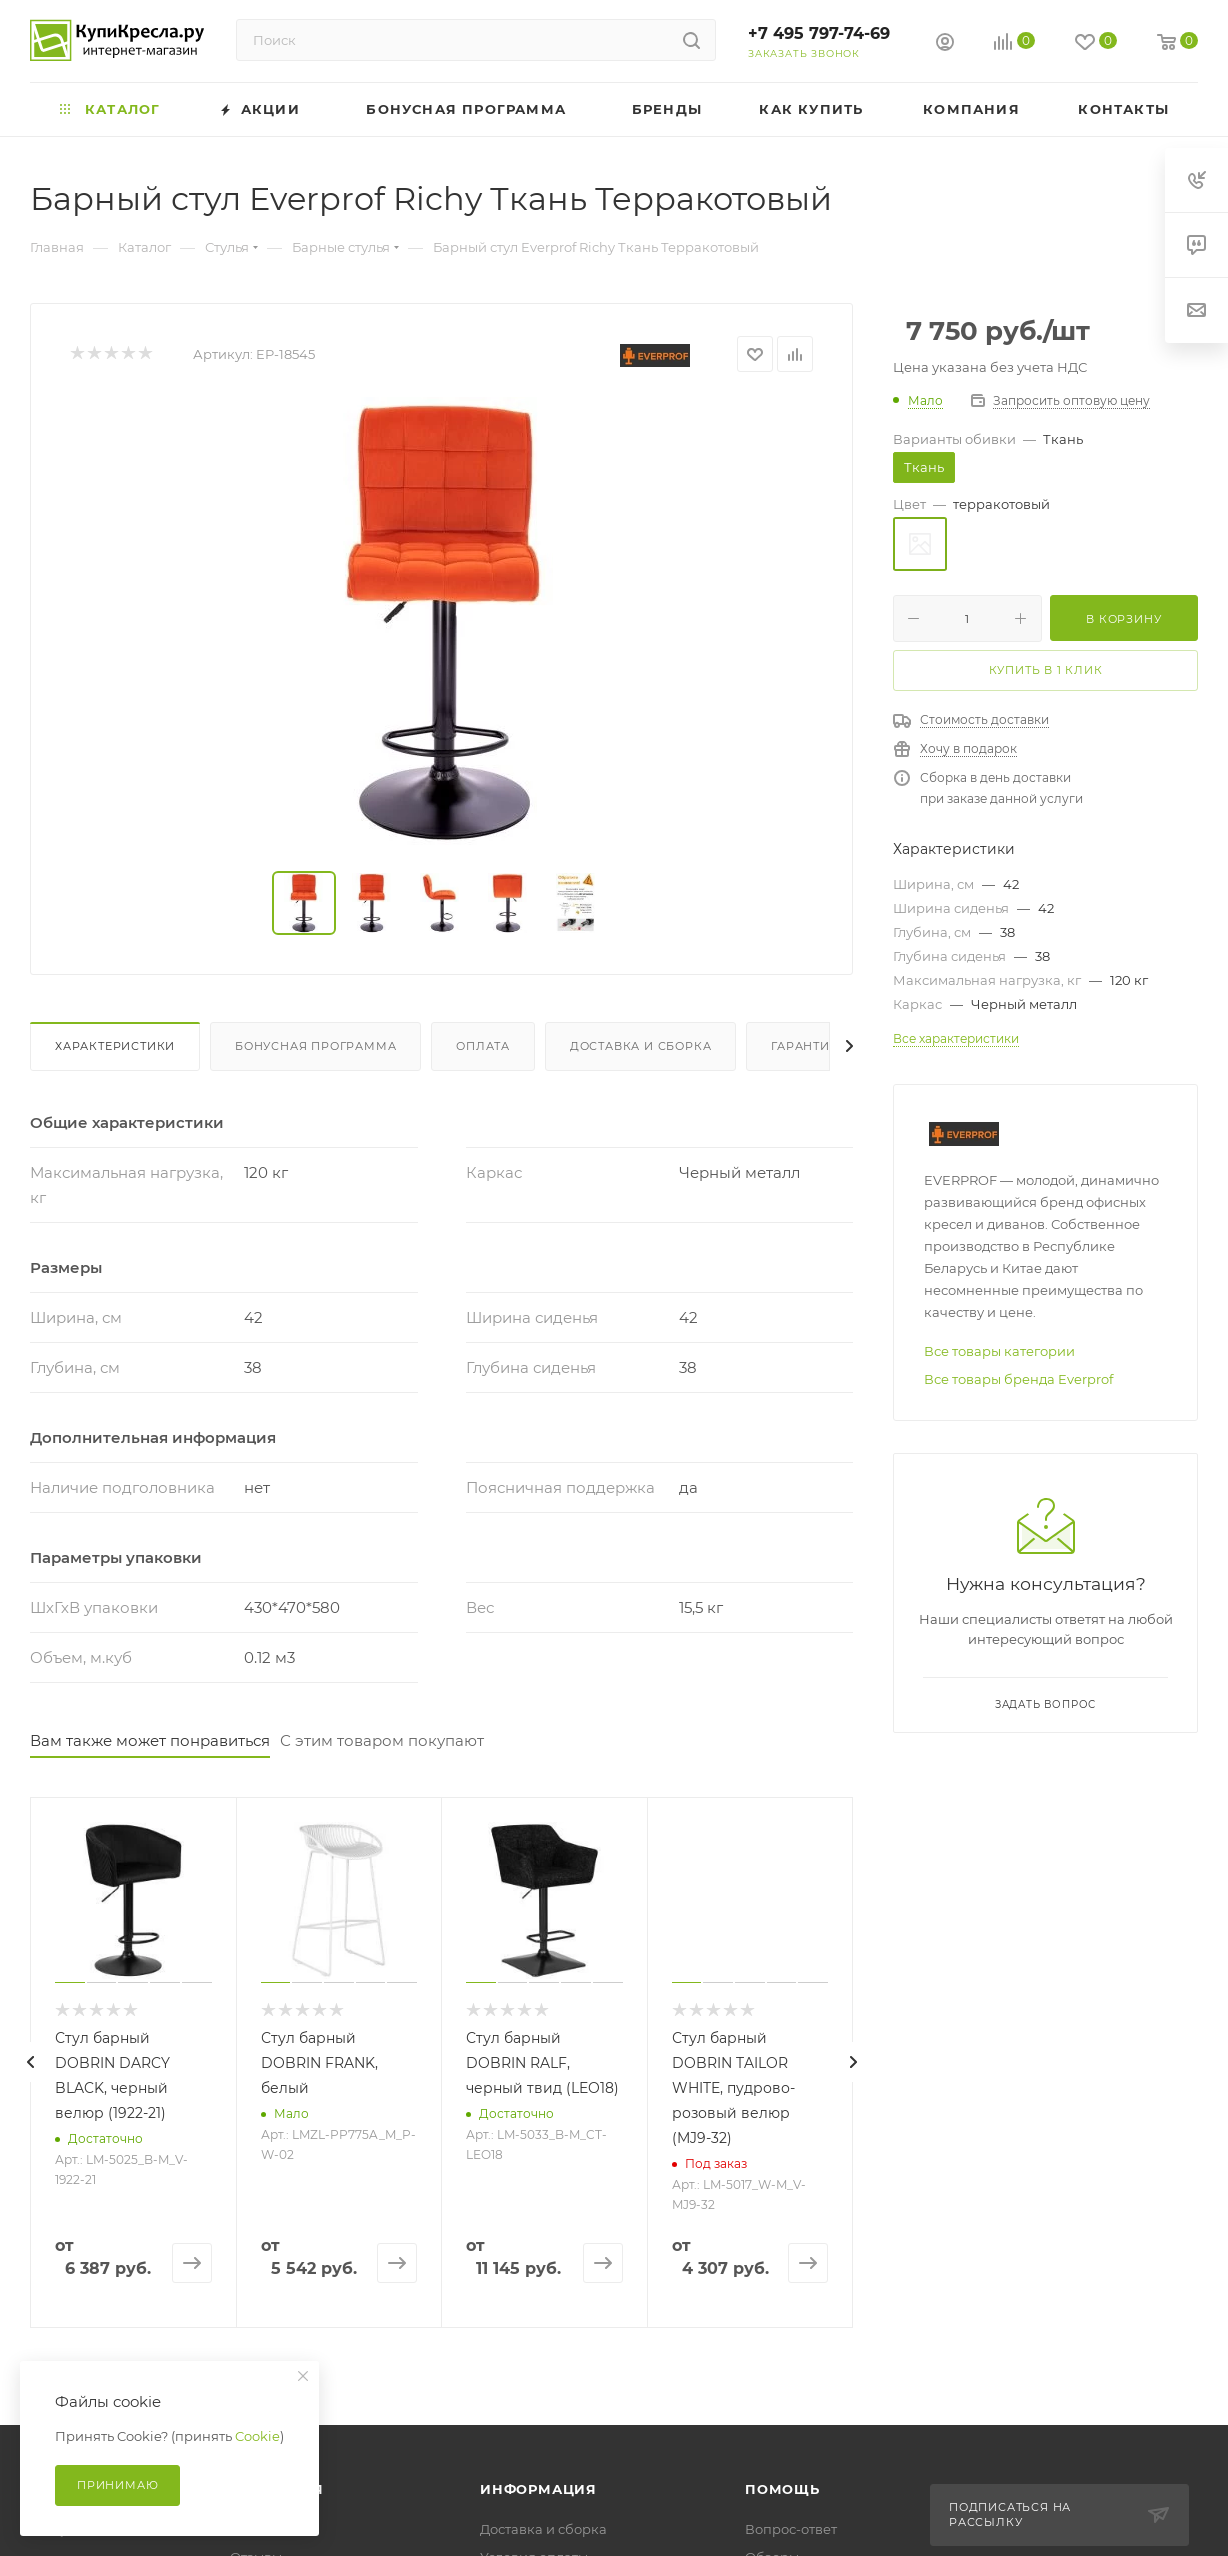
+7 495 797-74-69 (819, 33)
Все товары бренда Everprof (1018, 1379)
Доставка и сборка (641, 1046)
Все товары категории (999, 1351)
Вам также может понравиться (150, 1740)
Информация (538, 2489)
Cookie (257, 2436)
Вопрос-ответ (791, 2529)
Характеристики (115, 1046)
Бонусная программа (315, 1046)
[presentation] (30, 2062)
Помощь (782, 2489)
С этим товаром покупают (382, 1740)
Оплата (483, 1046)
